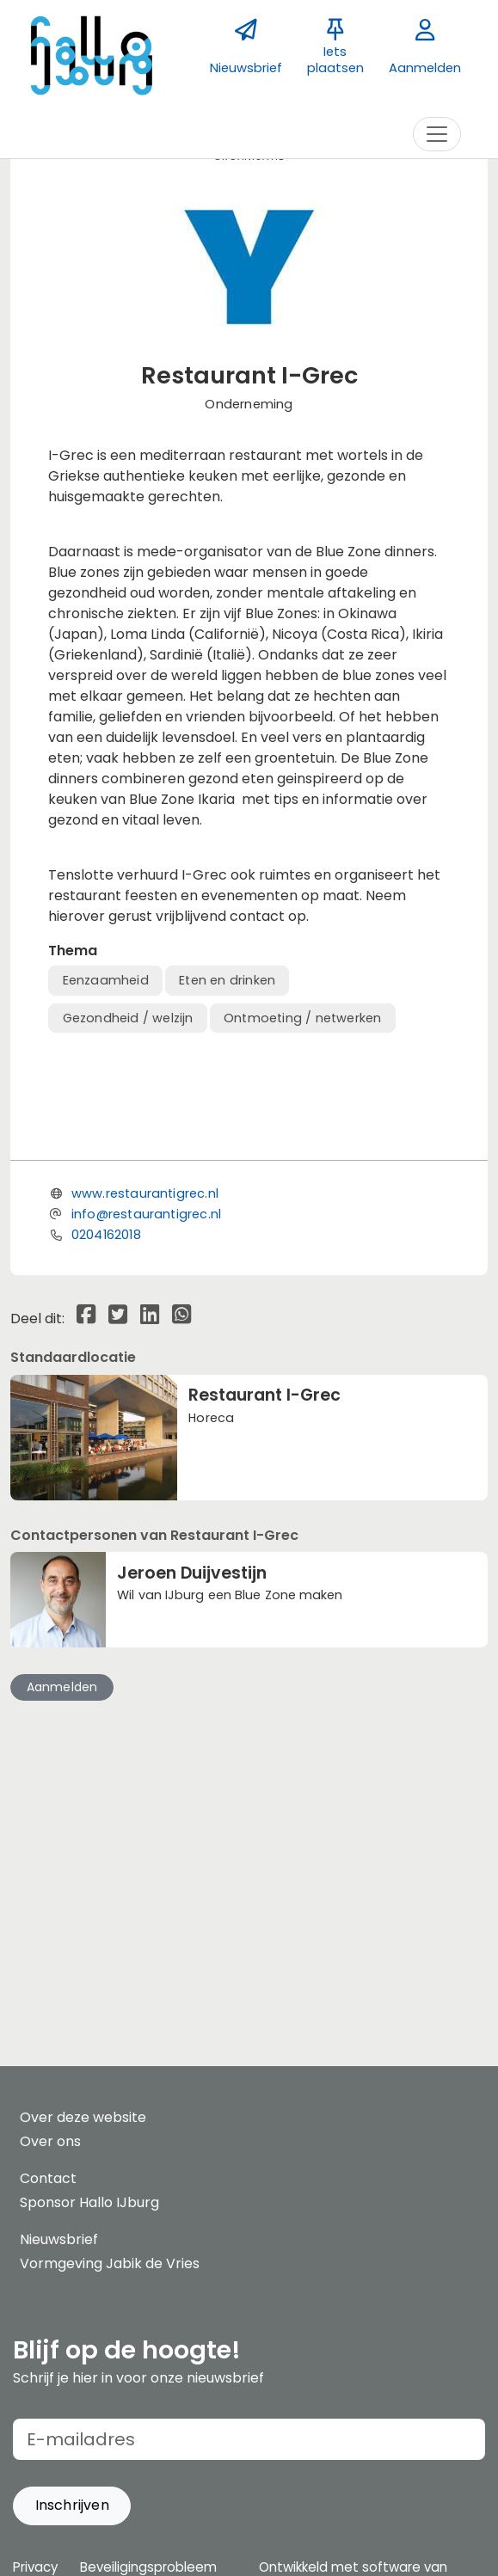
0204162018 (106, 1481)
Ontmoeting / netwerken (302, 1018)
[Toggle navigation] (437, 134)
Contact (48, 2178)
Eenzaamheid (106, 980)
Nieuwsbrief (59, 2239)
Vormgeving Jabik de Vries (110, 2263)
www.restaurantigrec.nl (144, 1440)
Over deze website (83, 2117)
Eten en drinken (227, 980)
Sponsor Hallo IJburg (89, 2202)
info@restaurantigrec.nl (146, 1460)
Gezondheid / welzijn (128, 1018)
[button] (72, 2506)
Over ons (50, 2141)
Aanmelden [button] (62, 1933)
